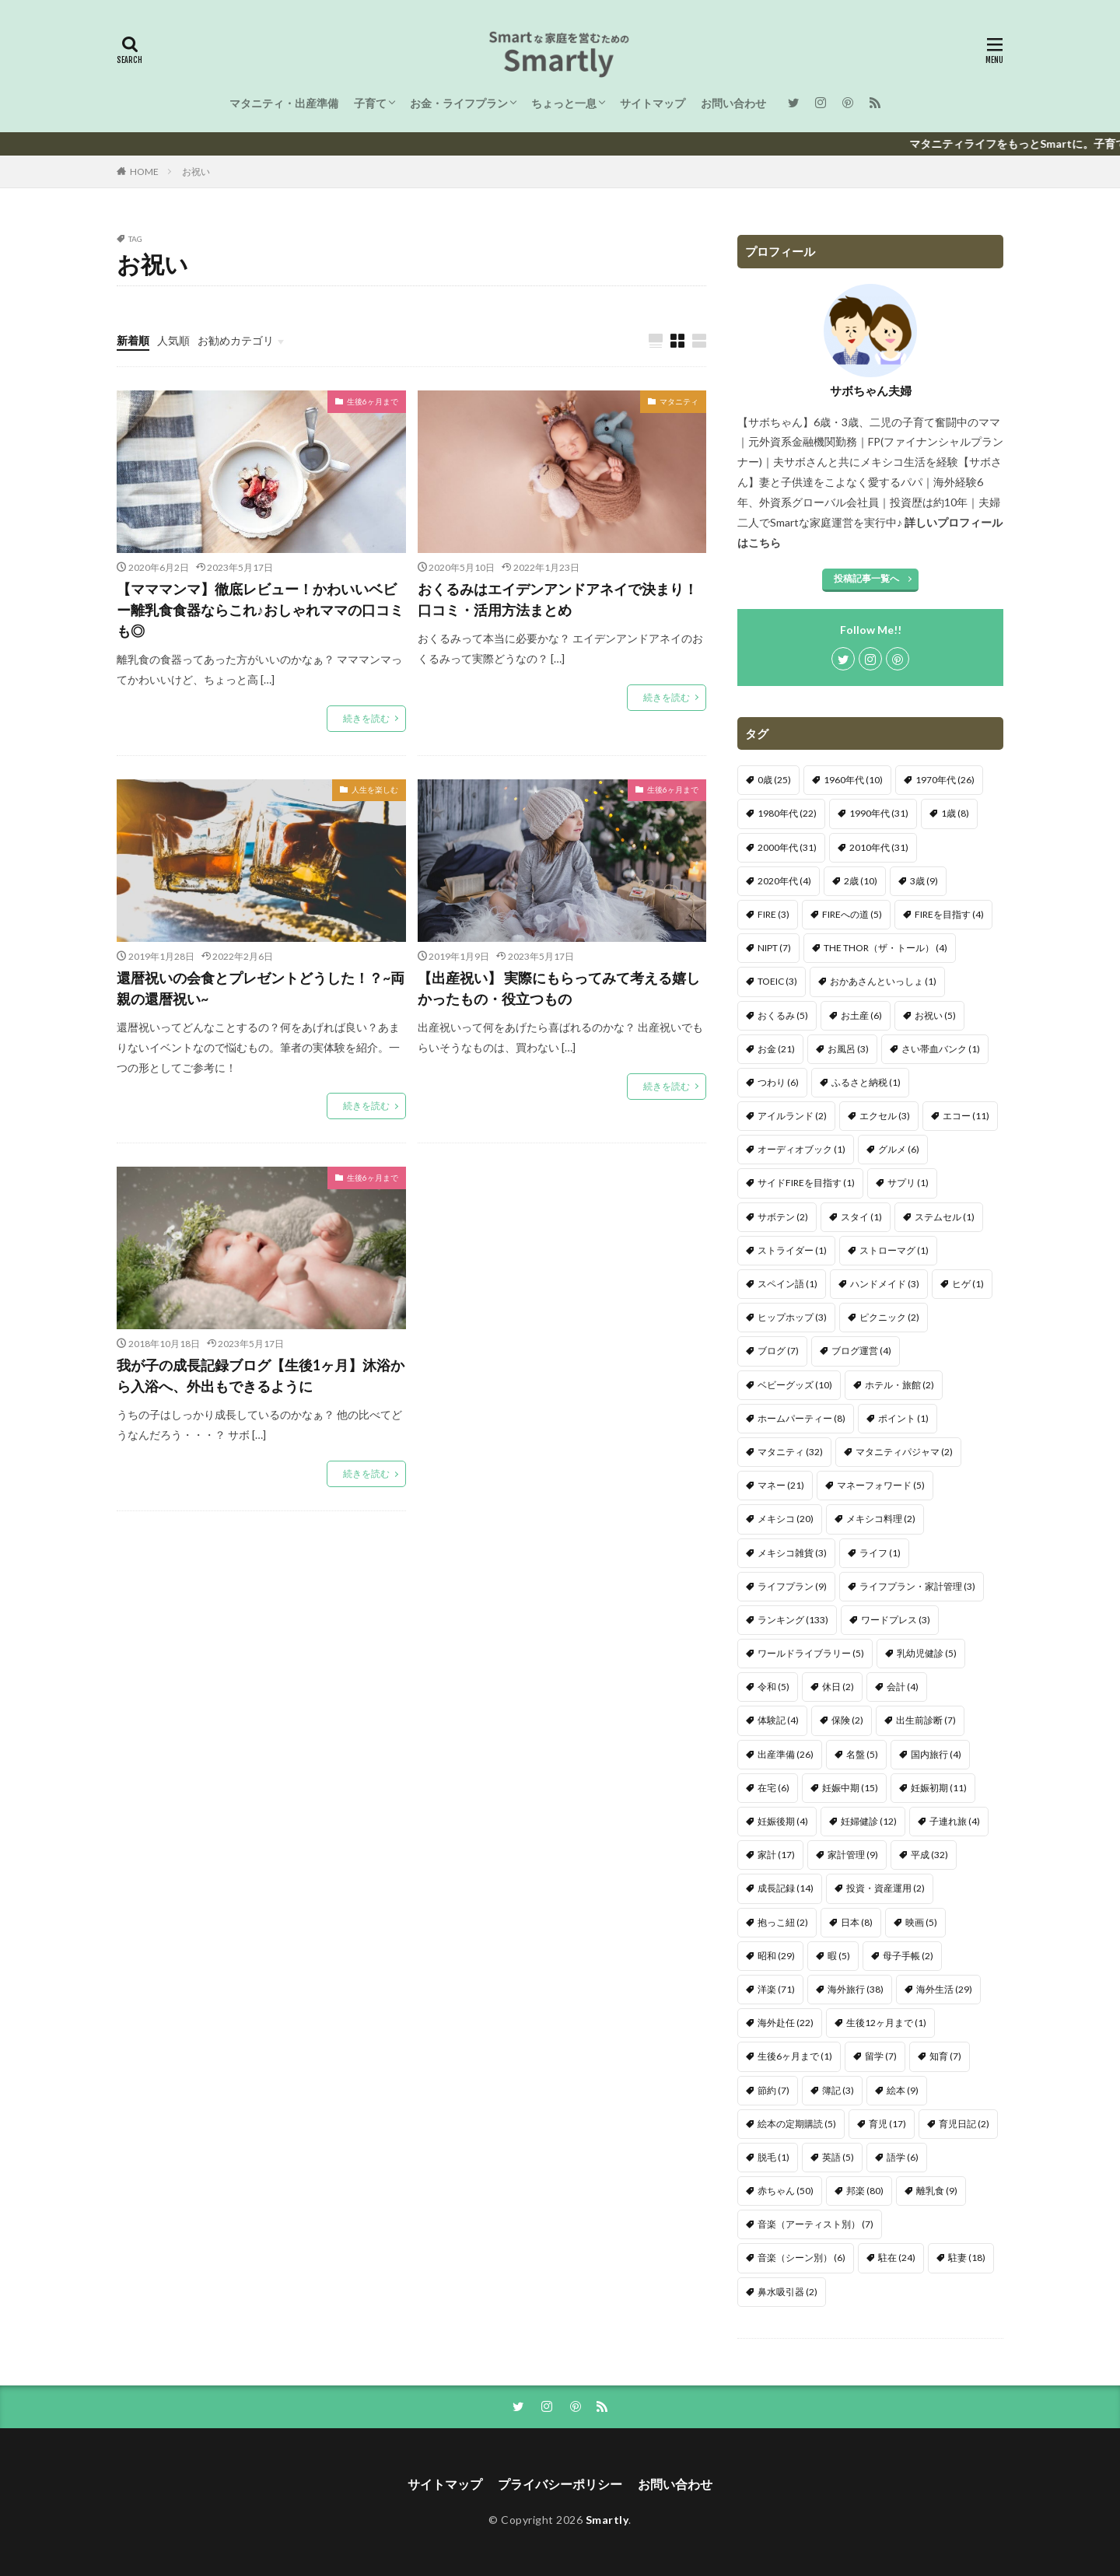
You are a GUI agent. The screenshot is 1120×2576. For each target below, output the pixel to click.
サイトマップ (652, 103)
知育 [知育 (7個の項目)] (945, 2056)
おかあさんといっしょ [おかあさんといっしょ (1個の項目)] (883, 981)
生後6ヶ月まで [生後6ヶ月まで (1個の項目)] (795, 2056)
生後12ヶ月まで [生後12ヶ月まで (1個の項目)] (886, 2022)
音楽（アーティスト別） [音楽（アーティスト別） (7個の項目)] (815, 2224)
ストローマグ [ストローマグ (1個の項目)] (894, 1250)
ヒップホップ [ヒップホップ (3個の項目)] (792, 1317)
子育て (370, 103)
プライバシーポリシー (560, 2483)
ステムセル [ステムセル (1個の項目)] (945, 1217)
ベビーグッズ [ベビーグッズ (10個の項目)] (795, 1385)
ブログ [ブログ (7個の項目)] (778, 1350)
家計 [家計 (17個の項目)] (776, 1854)
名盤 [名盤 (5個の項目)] (862, 1754)
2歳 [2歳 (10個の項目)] (860, 881)
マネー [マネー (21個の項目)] (781, 1485)
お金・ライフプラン (459, 103)
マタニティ (679, 401)
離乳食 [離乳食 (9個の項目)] (936, 2190)
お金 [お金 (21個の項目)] (776, 1049)
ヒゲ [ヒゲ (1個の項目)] (968, 1284)
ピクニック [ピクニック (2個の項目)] (889, 1317)
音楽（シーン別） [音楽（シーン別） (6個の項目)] (801, 2257)
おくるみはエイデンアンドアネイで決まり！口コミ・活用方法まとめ (558, 599)
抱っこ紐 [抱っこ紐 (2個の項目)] (783, 1922)
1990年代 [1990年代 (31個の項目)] (878, 813)
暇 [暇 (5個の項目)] (839, 1956)
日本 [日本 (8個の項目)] (857, 1922)
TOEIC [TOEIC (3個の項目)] (777, 981)
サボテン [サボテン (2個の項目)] (783, 1217)
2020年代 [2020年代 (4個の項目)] (784, 881)
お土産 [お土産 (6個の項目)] (861, 1015)
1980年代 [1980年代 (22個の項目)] (787, 813)
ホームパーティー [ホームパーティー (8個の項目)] (801, 1418)
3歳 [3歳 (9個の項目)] (924, 881)
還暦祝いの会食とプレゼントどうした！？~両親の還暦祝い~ (260, 988)
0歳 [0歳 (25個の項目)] (774, 780)
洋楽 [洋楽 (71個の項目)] (776, 1989)
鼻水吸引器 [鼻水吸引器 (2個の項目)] (787, 2292)
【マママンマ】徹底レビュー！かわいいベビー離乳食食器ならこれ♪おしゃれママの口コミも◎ (260, 609)
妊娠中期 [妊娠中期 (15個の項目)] (850, 1788)
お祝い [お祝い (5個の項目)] (935, 1015)
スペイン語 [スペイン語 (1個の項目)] (787, 1284)
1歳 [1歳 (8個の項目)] (955, 813)
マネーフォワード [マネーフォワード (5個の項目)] (881, 1485)
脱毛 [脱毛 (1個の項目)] (773, 2157)
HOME (144, 171)
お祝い (196, 171)
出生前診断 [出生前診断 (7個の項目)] (926, 1720)
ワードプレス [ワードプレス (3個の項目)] (895, 1620)
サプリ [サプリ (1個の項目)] (908, 1182)
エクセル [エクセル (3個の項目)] (884, 1116)
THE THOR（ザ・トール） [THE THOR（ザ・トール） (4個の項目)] (885, 948)
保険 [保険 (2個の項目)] (847, 1720)
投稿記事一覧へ (866, 578)
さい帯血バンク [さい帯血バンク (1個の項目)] (940, 1049)
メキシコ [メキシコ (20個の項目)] (786, 1518)
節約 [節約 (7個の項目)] (773, 2090)
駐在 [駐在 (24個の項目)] (896, 2257)
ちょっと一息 (564, 103)
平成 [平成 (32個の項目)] (929, 1854)
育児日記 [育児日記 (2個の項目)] (964, 2124)
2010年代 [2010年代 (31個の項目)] (878, 847)
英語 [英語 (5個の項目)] (838, 2157)
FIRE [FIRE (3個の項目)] (773, 914)
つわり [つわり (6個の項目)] (778, 1082)
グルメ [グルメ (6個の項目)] (898, 1149)
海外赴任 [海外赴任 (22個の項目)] (786, 2022)
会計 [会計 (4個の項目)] (903, 1686)
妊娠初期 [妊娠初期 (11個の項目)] (939, 1788)
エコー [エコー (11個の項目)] (966, 1116)
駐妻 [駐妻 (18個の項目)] (966, 2257)
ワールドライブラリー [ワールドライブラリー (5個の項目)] (811, 1653)
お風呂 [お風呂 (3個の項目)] (848, 1049)
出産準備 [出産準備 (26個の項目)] (786, 1754)
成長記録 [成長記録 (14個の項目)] (786, 1888)
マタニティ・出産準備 (283, 103)
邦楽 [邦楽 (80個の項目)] (865, 2190)
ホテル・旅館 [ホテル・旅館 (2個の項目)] (899, 1385)
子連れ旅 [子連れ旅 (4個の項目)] (954, 1821)
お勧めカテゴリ (236, 340)
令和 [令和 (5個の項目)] (773, 1686)
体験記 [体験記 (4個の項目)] (778, 1720)
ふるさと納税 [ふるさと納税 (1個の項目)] (866, 1082)
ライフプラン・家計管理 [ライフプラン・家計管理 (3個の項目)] (917, 1586)
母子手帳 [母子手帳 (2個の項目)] (908, 1956)
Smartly (607, 2519)
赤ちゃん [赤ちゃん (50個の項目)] (786, 2190)
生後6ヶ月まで (372, 401)
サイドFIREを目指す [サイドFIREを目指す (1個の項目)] (806, 1182)
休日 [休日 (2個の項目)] (838, 1686)
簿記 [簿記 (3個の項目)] (838, 2090)
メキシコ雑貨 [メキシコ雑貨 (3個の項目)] (792, 1553)
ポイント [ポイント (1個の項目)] (903, 1418)
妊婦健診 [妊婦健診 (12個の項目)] (869, 1821)
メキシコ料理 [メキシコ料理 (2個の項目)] (880, 1518)
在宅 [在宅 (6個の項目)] (773, 1788)
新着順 (133, 340)
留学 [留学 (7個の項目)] (881, 2056)
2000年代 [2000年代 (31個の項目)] (787, 847)
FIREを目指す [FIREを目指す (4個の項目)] (949, 914)
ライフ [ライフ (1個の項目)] (880, 1553)
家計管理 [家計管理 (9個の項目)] (853, 1854)
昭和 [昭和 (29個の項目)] (776, 1956)
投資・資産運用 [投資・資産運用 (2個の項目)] (885, 1888)
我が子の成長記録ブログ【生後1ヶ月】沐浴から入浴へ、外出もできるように (260, 1375)
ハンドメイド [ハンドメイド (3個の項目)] (884, 1284)
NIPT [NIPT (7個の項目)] (774, 948)
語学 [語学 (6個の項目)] (903, 2157)
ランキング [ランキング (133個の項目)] (793, 1620)
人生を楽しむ (375, 789)
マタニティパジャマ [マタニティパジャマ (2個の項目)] (904, 1452)
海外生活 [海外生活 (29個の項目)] (944, 1989)
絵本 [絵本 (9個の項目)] (903, 2090)
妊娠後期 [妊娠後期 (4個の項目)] (783, 1821)
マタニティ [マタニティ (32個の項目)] (790, 1452)
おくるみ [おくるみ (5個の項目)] (783, 1015)
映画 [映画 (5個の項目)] (921, 1922)
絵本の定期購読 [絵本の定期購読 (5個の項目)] (797, 2124)
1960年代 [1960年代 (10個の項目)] (853, 780)
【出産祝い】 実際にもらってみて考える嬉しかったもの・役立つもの (559, 988)
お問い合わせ (733, 103)
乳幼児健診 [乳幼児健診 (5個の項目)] (927, 1653)
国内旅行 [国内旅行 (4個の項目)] (936, 1754)
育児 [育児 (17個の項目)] (887, 2124)
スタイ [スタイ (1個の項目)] (861, 1217)
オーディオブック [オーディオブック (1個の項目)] (801, 1149)
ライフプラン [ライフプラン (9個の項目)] (792, 1586)
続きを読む (366, 718)
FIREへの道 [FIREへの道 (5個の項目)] (852, 914)
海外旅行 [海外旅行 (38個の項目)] (856, 1989)
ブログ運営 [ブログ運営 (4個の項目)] (861, 1350)
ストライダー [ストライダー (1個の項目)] (792, 1250)
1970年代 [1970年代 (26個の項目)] (945, 780)
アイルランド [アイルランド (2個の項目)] (792, 1116)
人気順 (173, 340)
